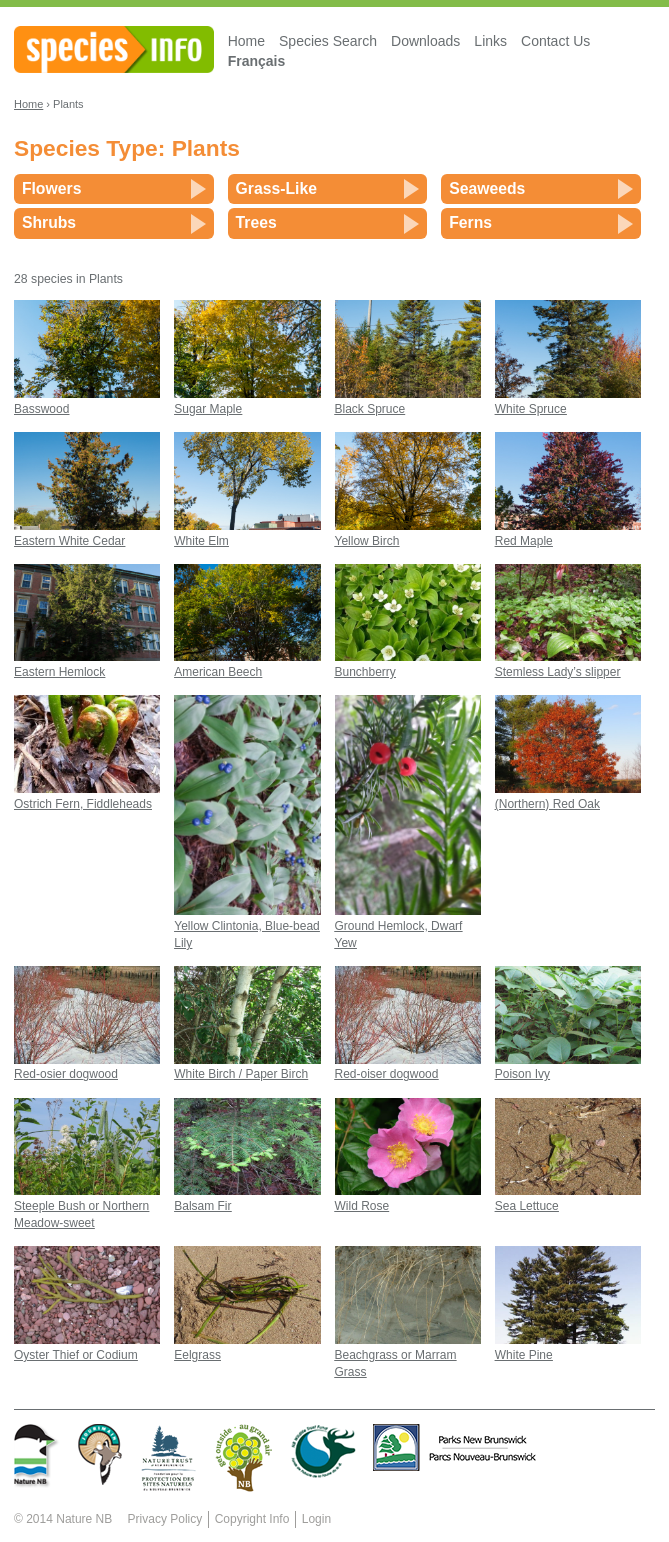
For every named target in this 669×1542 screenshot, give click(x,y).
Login (316, 1519)
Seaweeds (487, 188)
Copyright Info (252, 1519)
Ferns (470, 222)
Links (490, 41)
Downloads (425, 41)
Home (246, 41)
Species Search (328, 41)
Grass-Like (276, 188)
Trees (256, 222)
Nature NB (84, 1519)
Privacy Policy (165, 1519)
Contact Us (555, 41)
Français (257, 61)
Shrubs (49, 222)
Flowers (52, 188)
